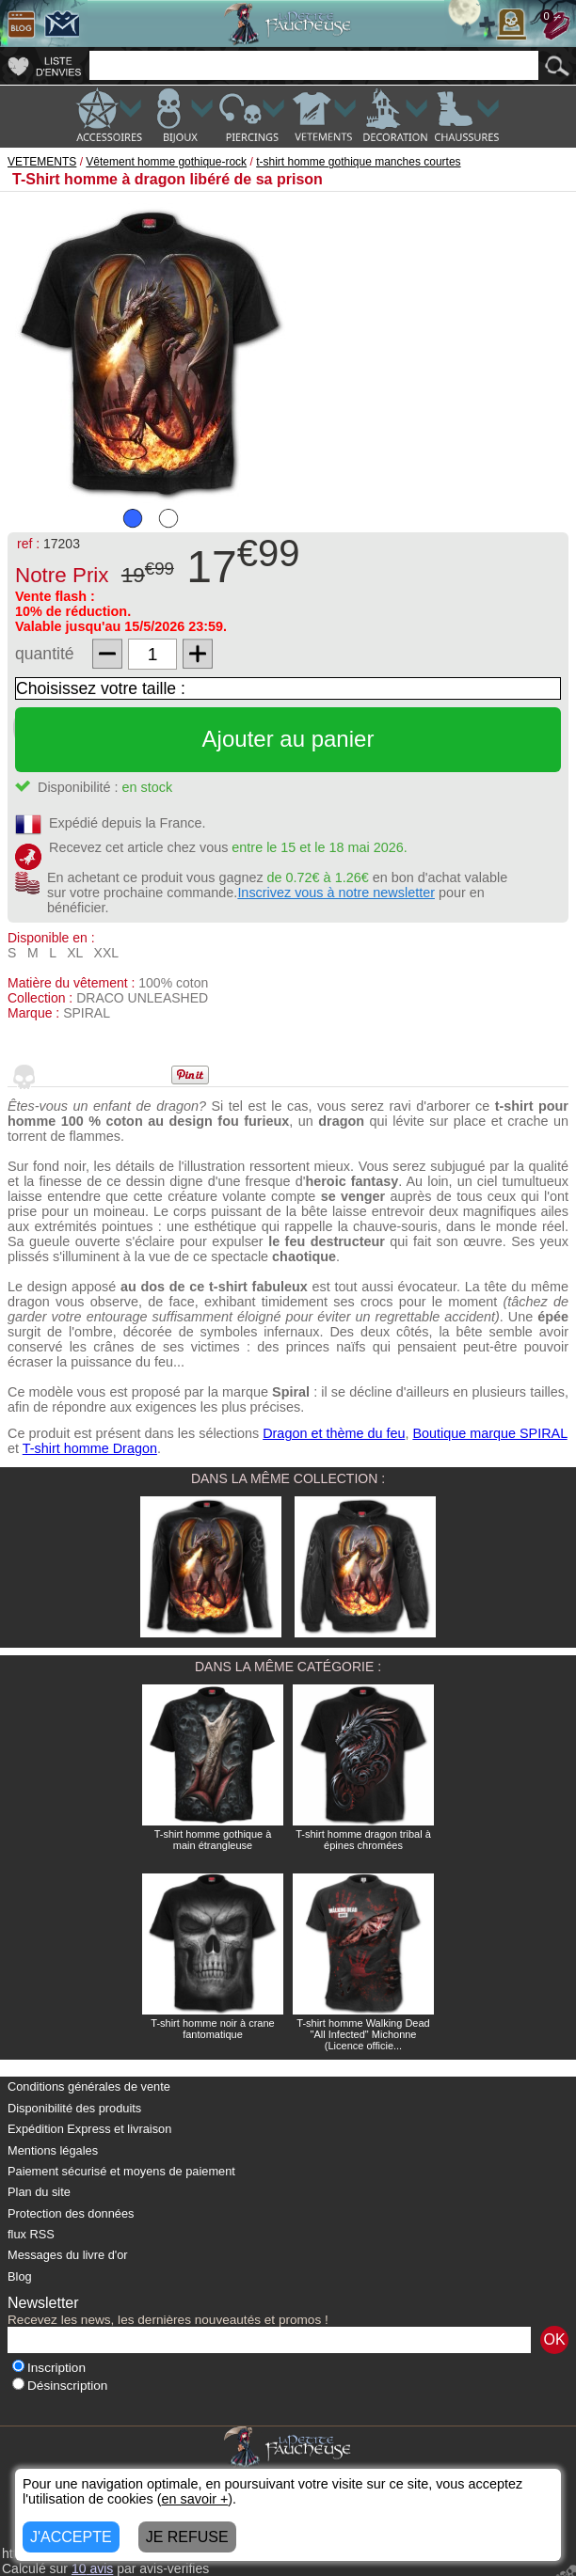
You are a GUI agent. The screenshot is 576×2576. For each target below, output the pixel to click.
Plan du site (39, 2192)
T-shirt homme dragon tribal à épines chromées (363, 1839)
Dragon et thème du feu (334, 1433)
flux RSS (31, 2234)
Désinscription (59, 2385)
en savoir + (195, 2498)
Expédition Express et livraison (89, 2129)
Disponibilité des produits (74, 2108)
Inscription (49, 2368)
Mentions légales (53, 2150)
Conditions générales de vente (89, 2086)
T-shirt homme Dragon (90, 1448)
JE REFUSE (187, 2537)
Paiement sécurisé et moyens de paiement (121, 2171)
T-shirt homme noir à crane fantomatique (212, 2028)
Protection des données (71, 2213)
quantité (44, 653)
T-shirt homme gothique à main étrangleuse (213, 1839)
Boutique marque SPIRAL (489, 1433)
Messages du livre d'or (68, 2255)
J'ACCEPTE (71, 2537)
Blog (20, 2276)
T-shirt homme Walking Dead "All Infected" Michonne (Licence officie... (362, 2034)
